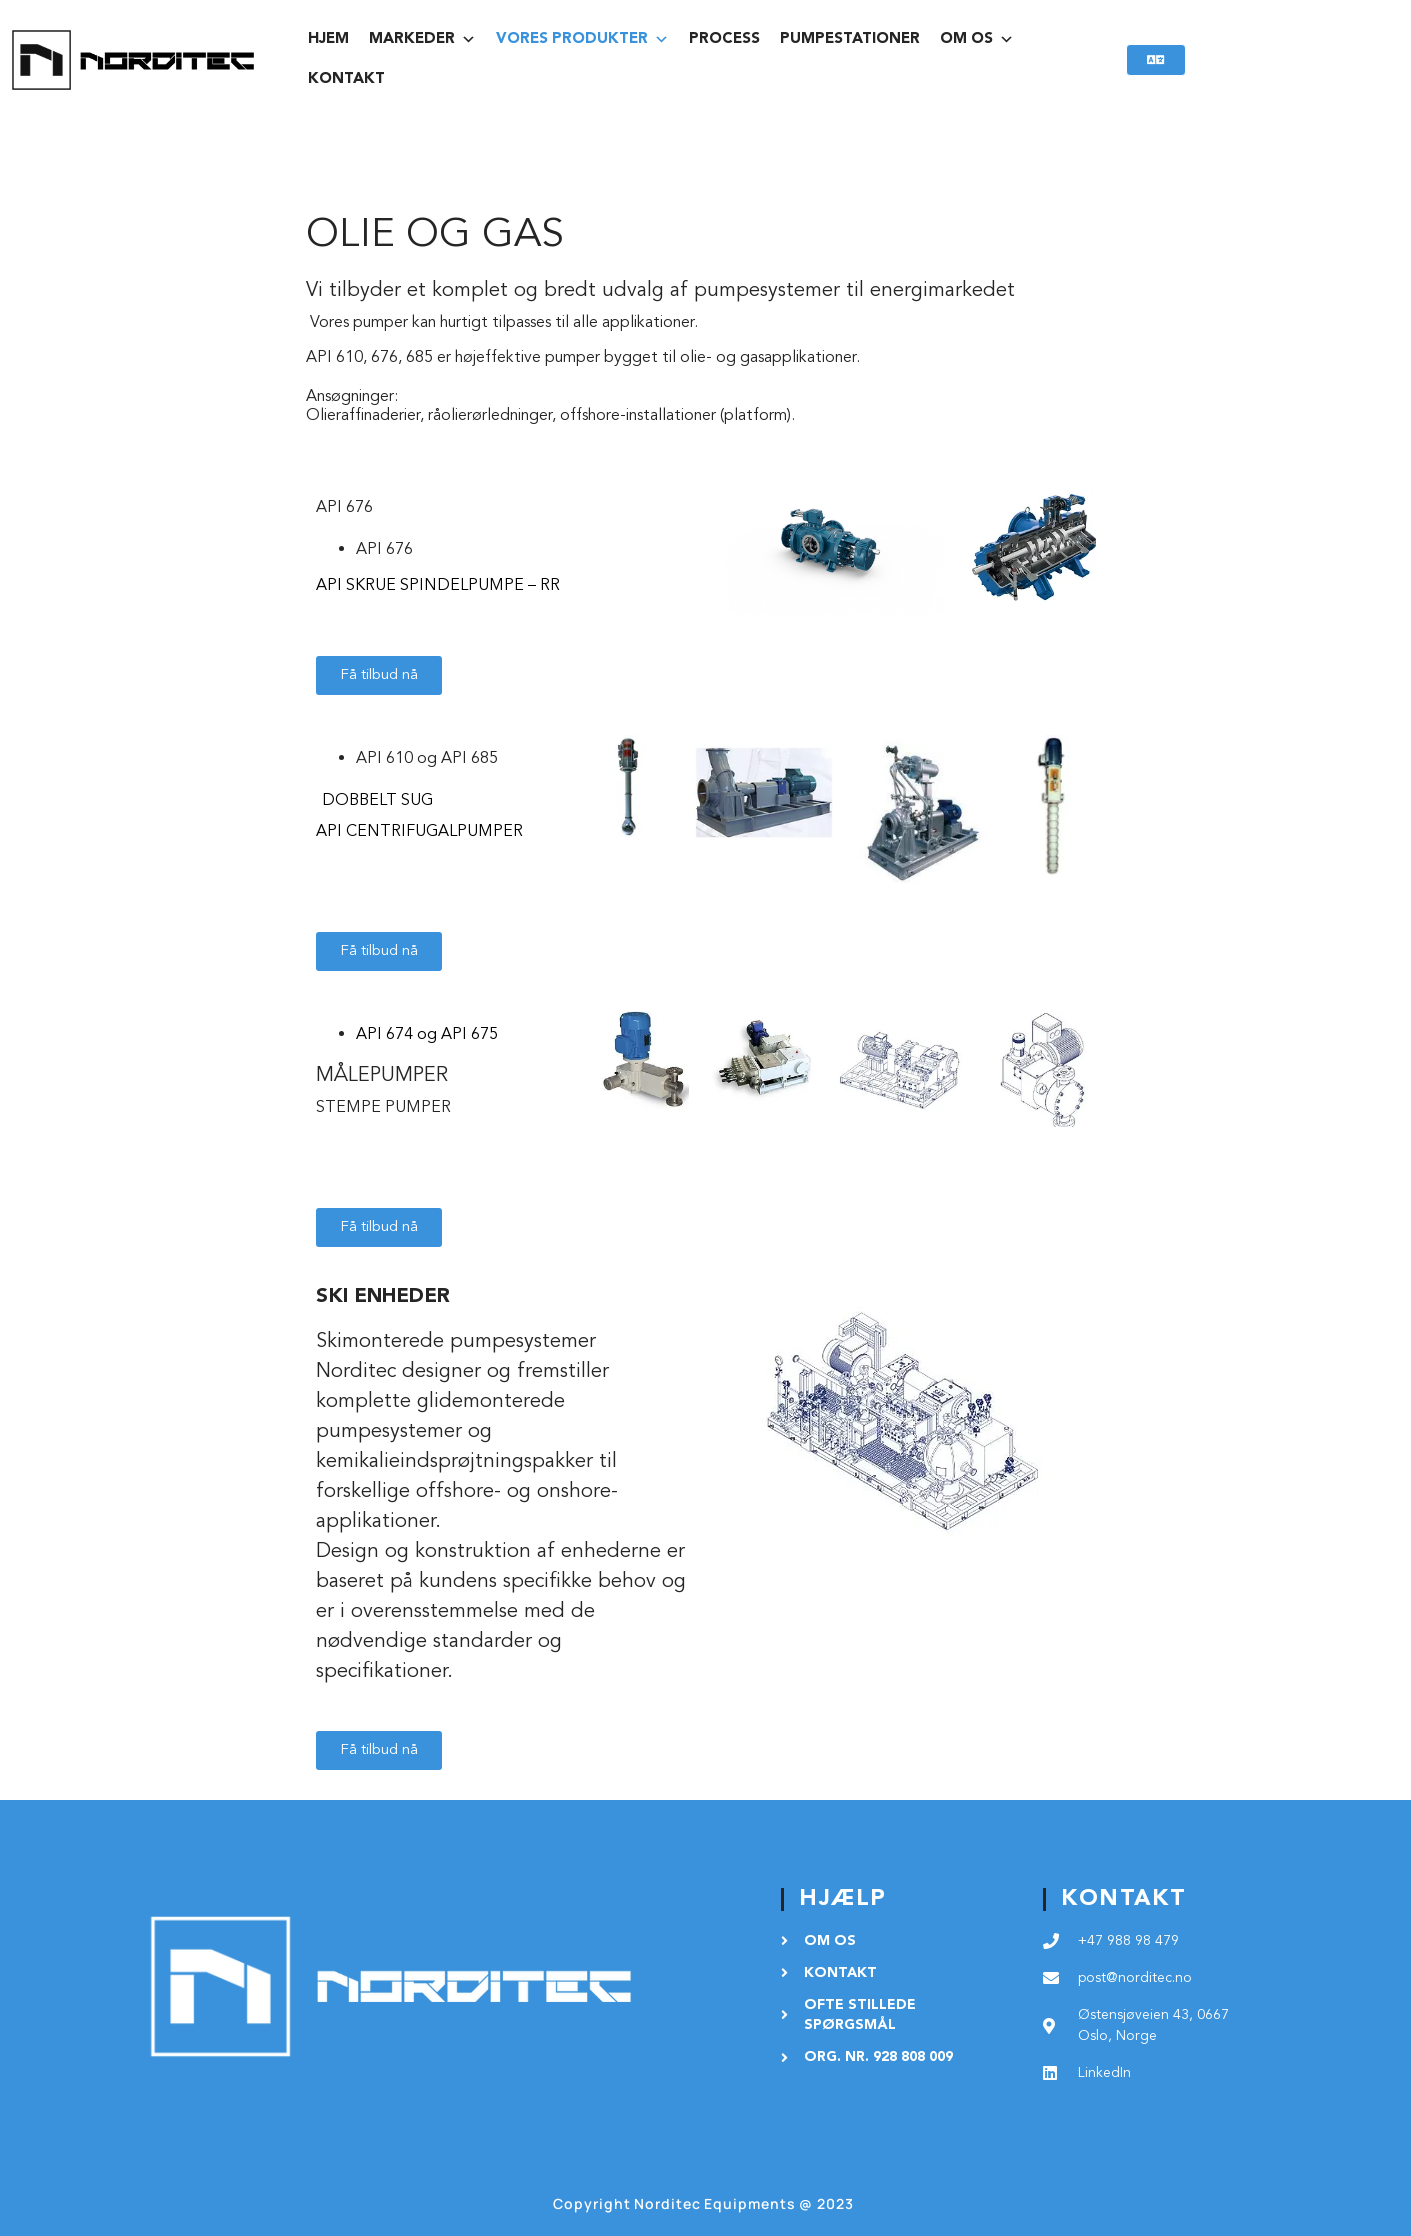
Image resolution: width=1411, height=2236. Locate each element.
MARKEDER (422, 40)
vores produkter (582, 40)
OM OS (977, 40)
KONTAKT (346, 79)
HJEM (328, 39)
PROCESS (724, 39)
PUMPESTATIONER (850, 39)
